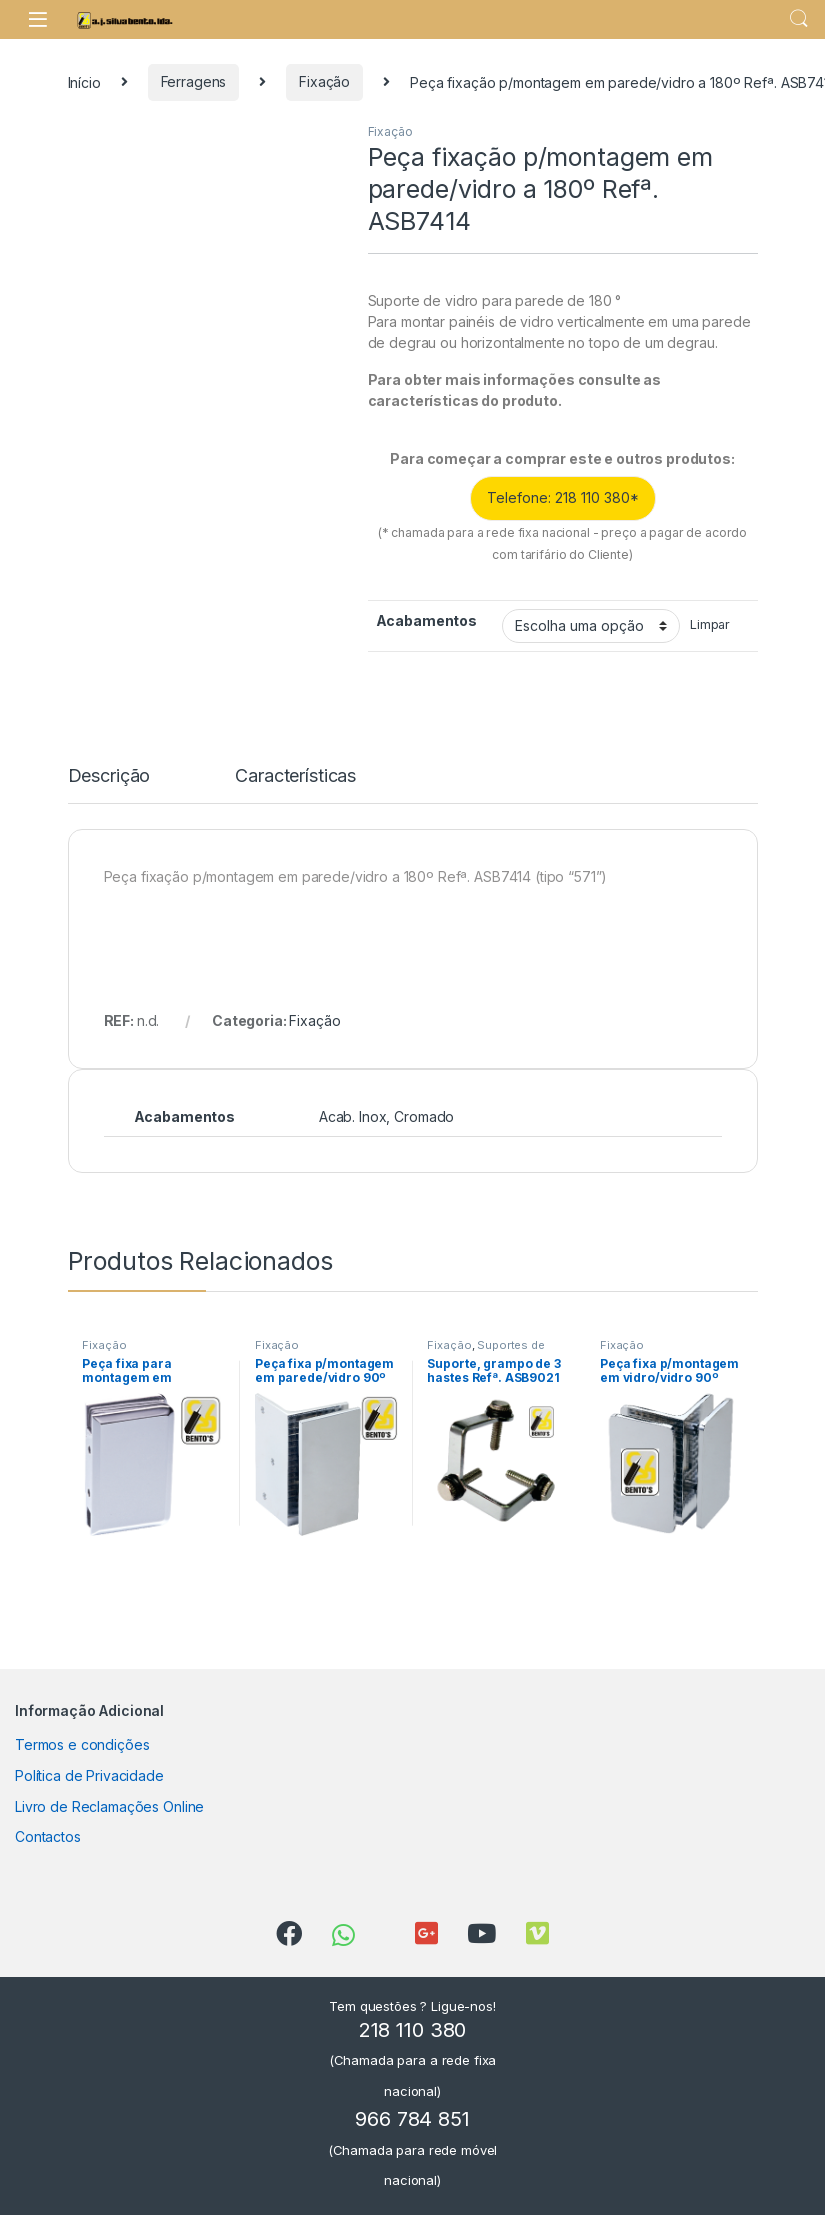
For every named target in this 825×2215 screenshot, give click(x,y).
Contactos (48, 1836)
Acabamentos (426, 620)
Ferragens (194, 81)
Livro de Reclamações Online (109, 1806)
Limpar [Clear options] (710, 624)
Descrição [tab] (109, 776)
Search (799, 19)
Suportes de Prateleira (485, 1351)
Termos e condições (82, 1744)
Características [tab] (295, 776)
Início (84, 81)
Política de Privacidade (89, 1775)
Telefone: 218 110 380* (563, 497)
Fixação (324, 81)
